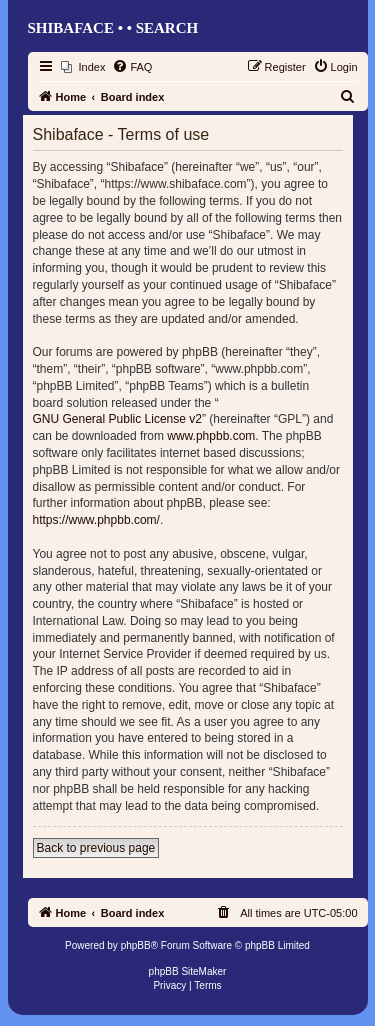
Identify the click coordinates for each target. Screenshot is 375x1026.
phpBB (136, 945)
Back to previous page (96, 848)
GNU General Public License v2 (117, 419)
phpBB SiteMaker (188, 971)
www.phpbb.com (211, 436)
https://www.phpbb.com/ (96, 520)
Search (167, 28)
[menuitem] (83, 67)
